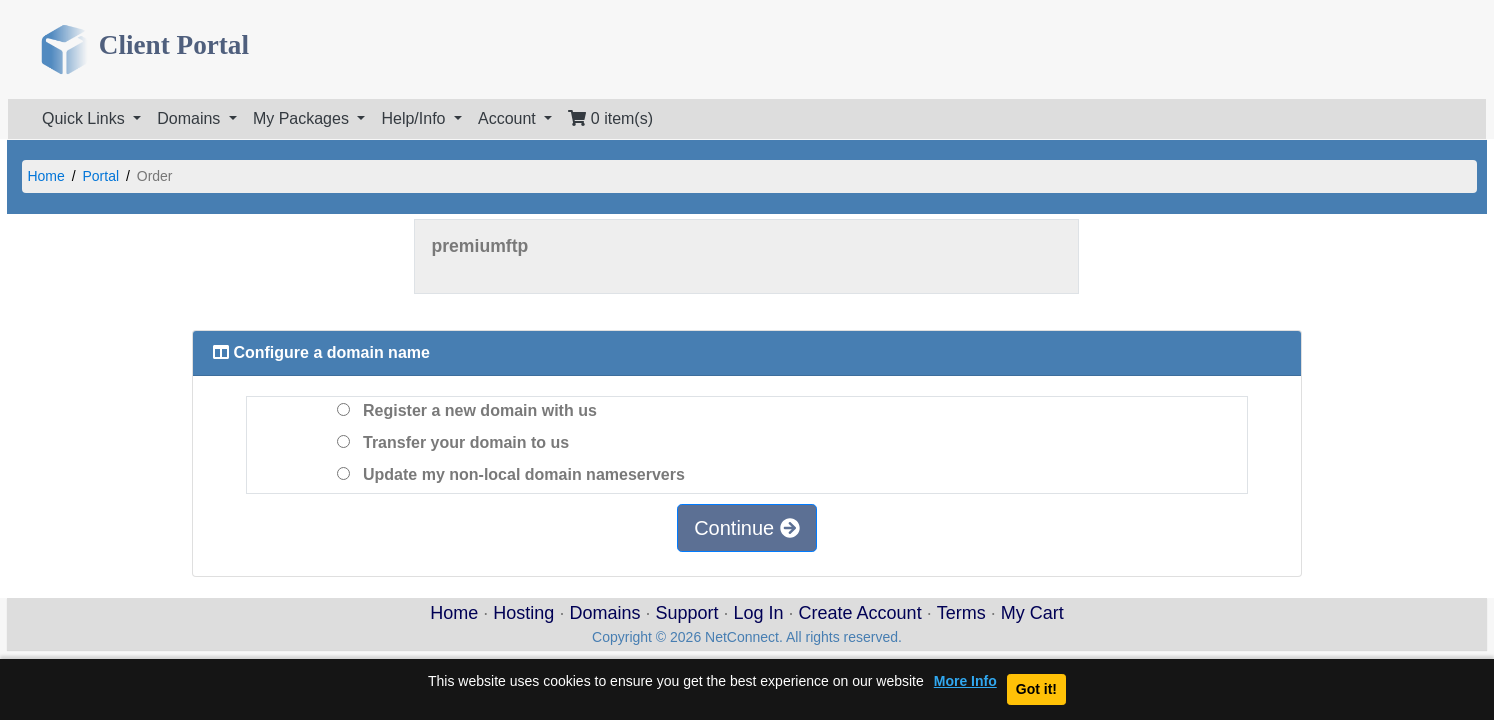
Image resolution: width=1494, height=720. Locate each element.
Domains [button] (191, 118)
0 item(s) (610, 118)
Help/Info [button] (415, 118)
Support (686, 613)
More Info (965, 681)
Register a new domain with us (467, 410)
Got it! (1036, 689)
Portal (101, 176)
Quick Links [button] (85, 118)
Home (45, 176)
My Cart (1032, 613)
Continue (747, 528)
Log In (759, 613)
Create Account (860, 613)
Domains (604, 613)
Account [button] (509, 118)
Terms (961, 613)
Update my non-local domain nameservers (511, 474)
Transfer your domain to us (453, 442)
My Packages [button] (303, 118)
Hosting (523, 613)
